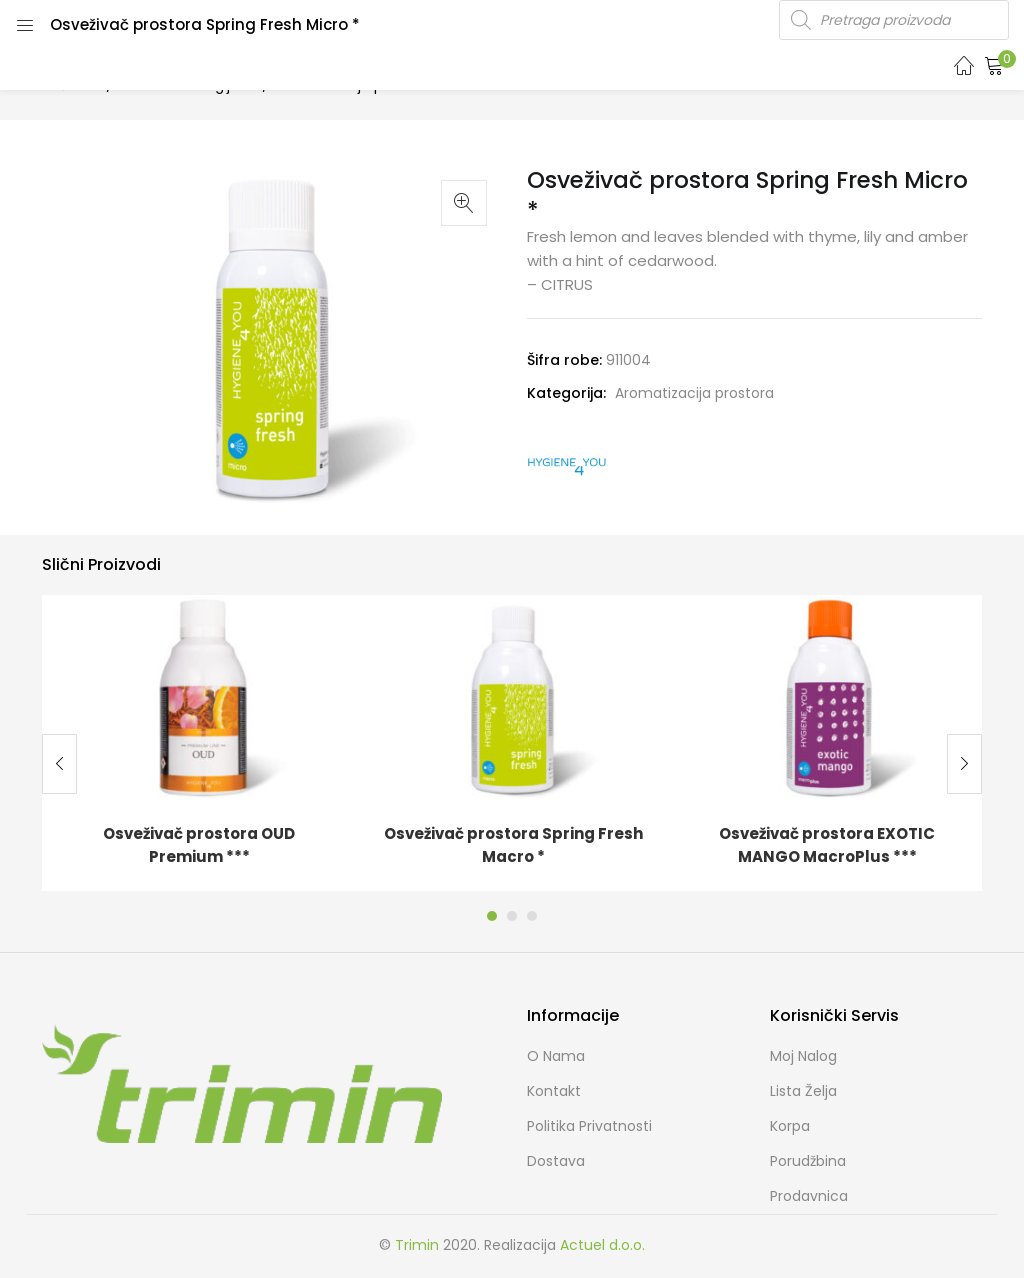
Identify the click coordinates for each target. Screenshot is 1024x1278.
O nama (556, 1056)
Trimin (417, 1245)
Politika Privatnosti (589, 1126)
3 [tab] (532, 916)
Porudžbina (808, 1161)
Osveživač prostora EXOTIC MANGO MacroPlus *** (827, 845)
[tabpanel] (199, 743)
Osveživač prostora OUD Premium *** (199, 845)
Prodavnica (809, 1196)
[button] (994, 65)
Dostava (556, 1161)
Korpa (790, 1126)
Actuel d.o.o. (602, 1245)
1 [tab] (492, 916)
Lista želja (803, 1091)
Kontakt (554, 1091)
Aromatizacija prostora (694, 393)
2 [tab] (512, 916)
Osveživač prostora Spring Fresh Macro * (513, 845)
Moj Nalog (803, 1056)
